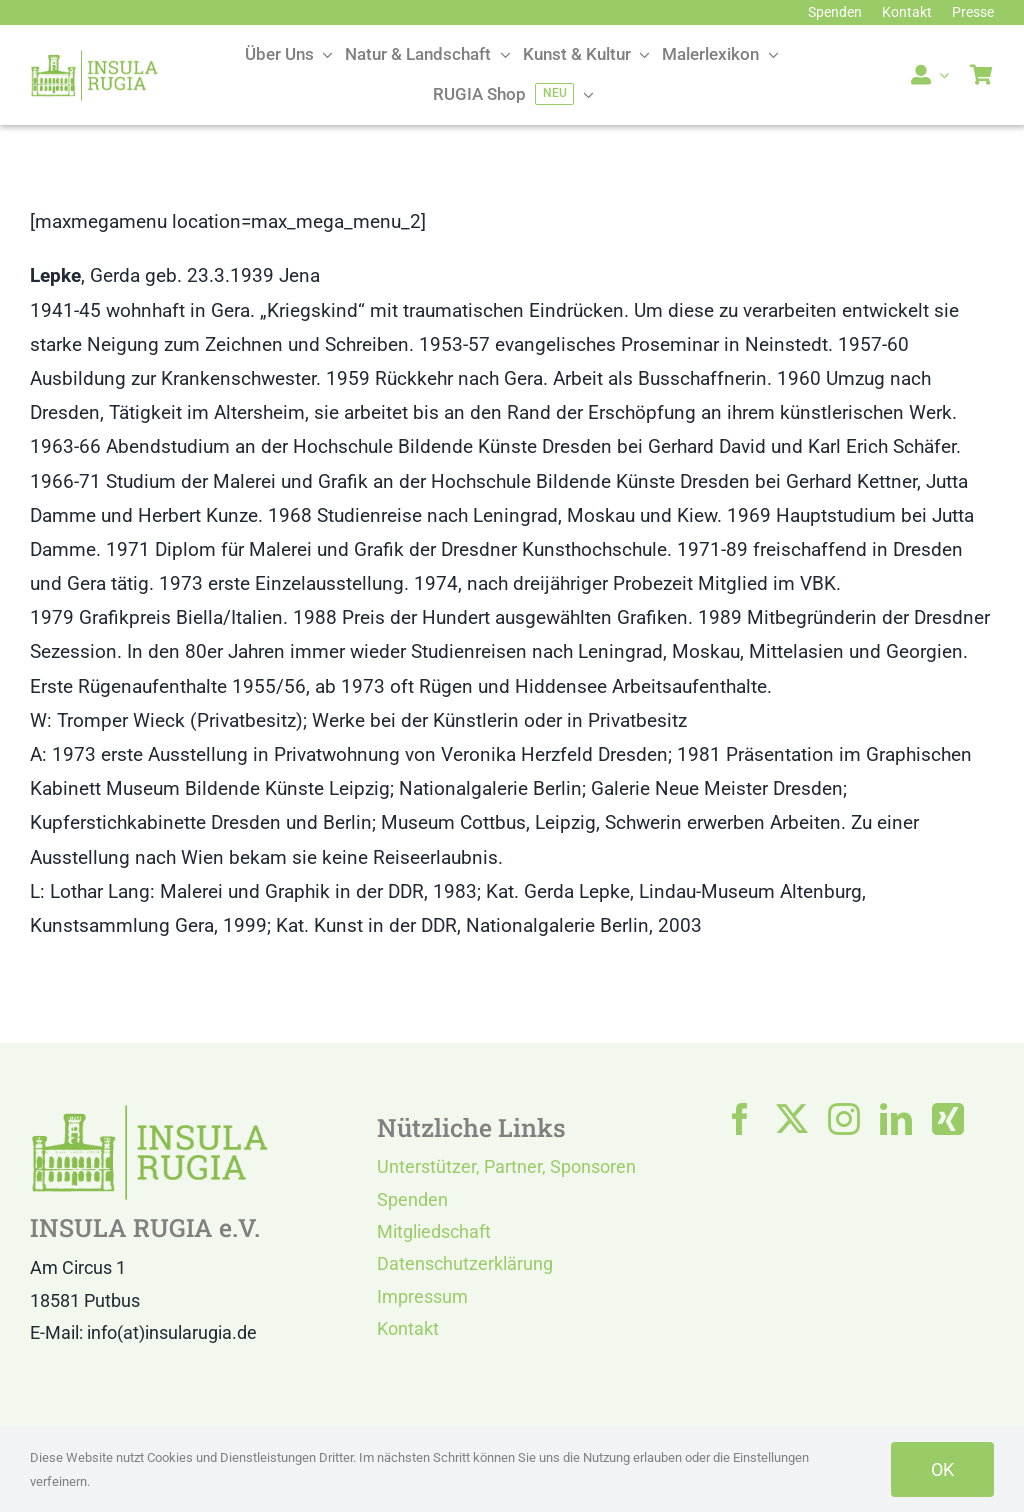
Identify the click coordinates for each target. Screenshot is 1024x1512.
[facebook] (740, 1119)
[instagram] (844, 1119)
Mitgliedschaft (434, 1231)
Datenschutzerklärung (465, 1263)
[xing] (948, 1119)
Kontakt (408, 1328)
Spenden (412, 1199)
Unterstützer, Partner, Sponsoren (506, 1166)
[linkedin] (896, 1119)
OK (942, 1469)
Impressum (422, 1296)
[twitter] (792, 1119)
